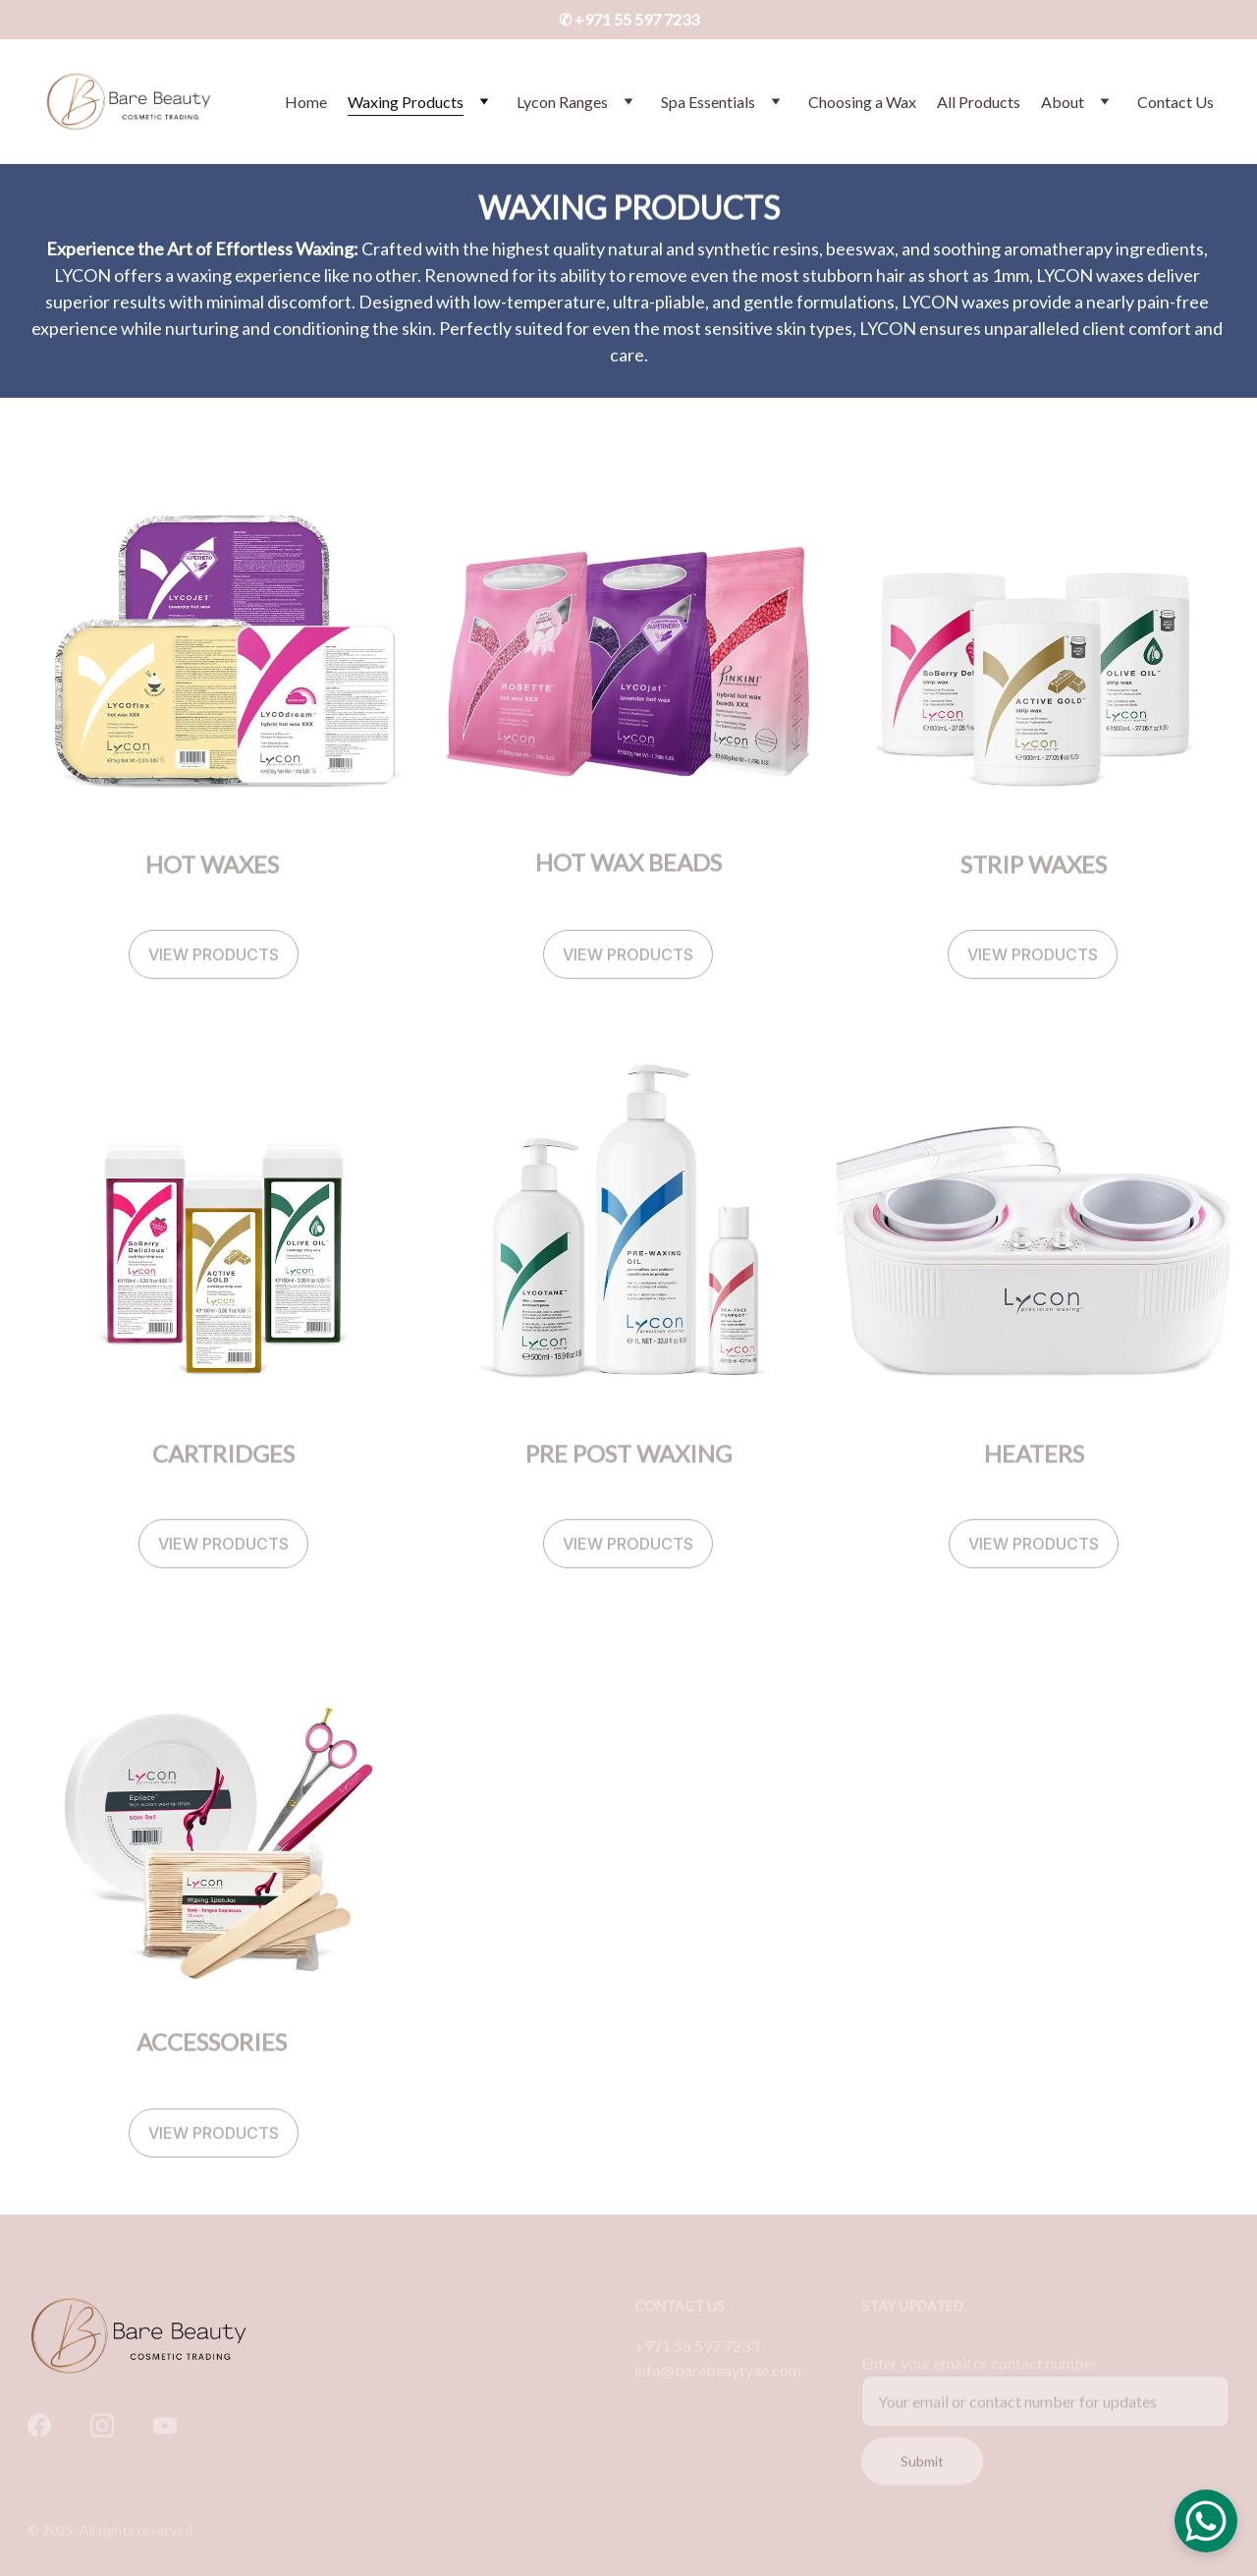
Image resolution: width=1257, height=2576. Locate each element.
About (1062, 101)
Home (306, 101)
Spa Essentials (708, 101)
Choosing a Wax (862, 101)
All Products (978, 101)
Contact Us (1175, 101)
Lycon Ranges (562, 101)
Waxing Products (406, 101)
